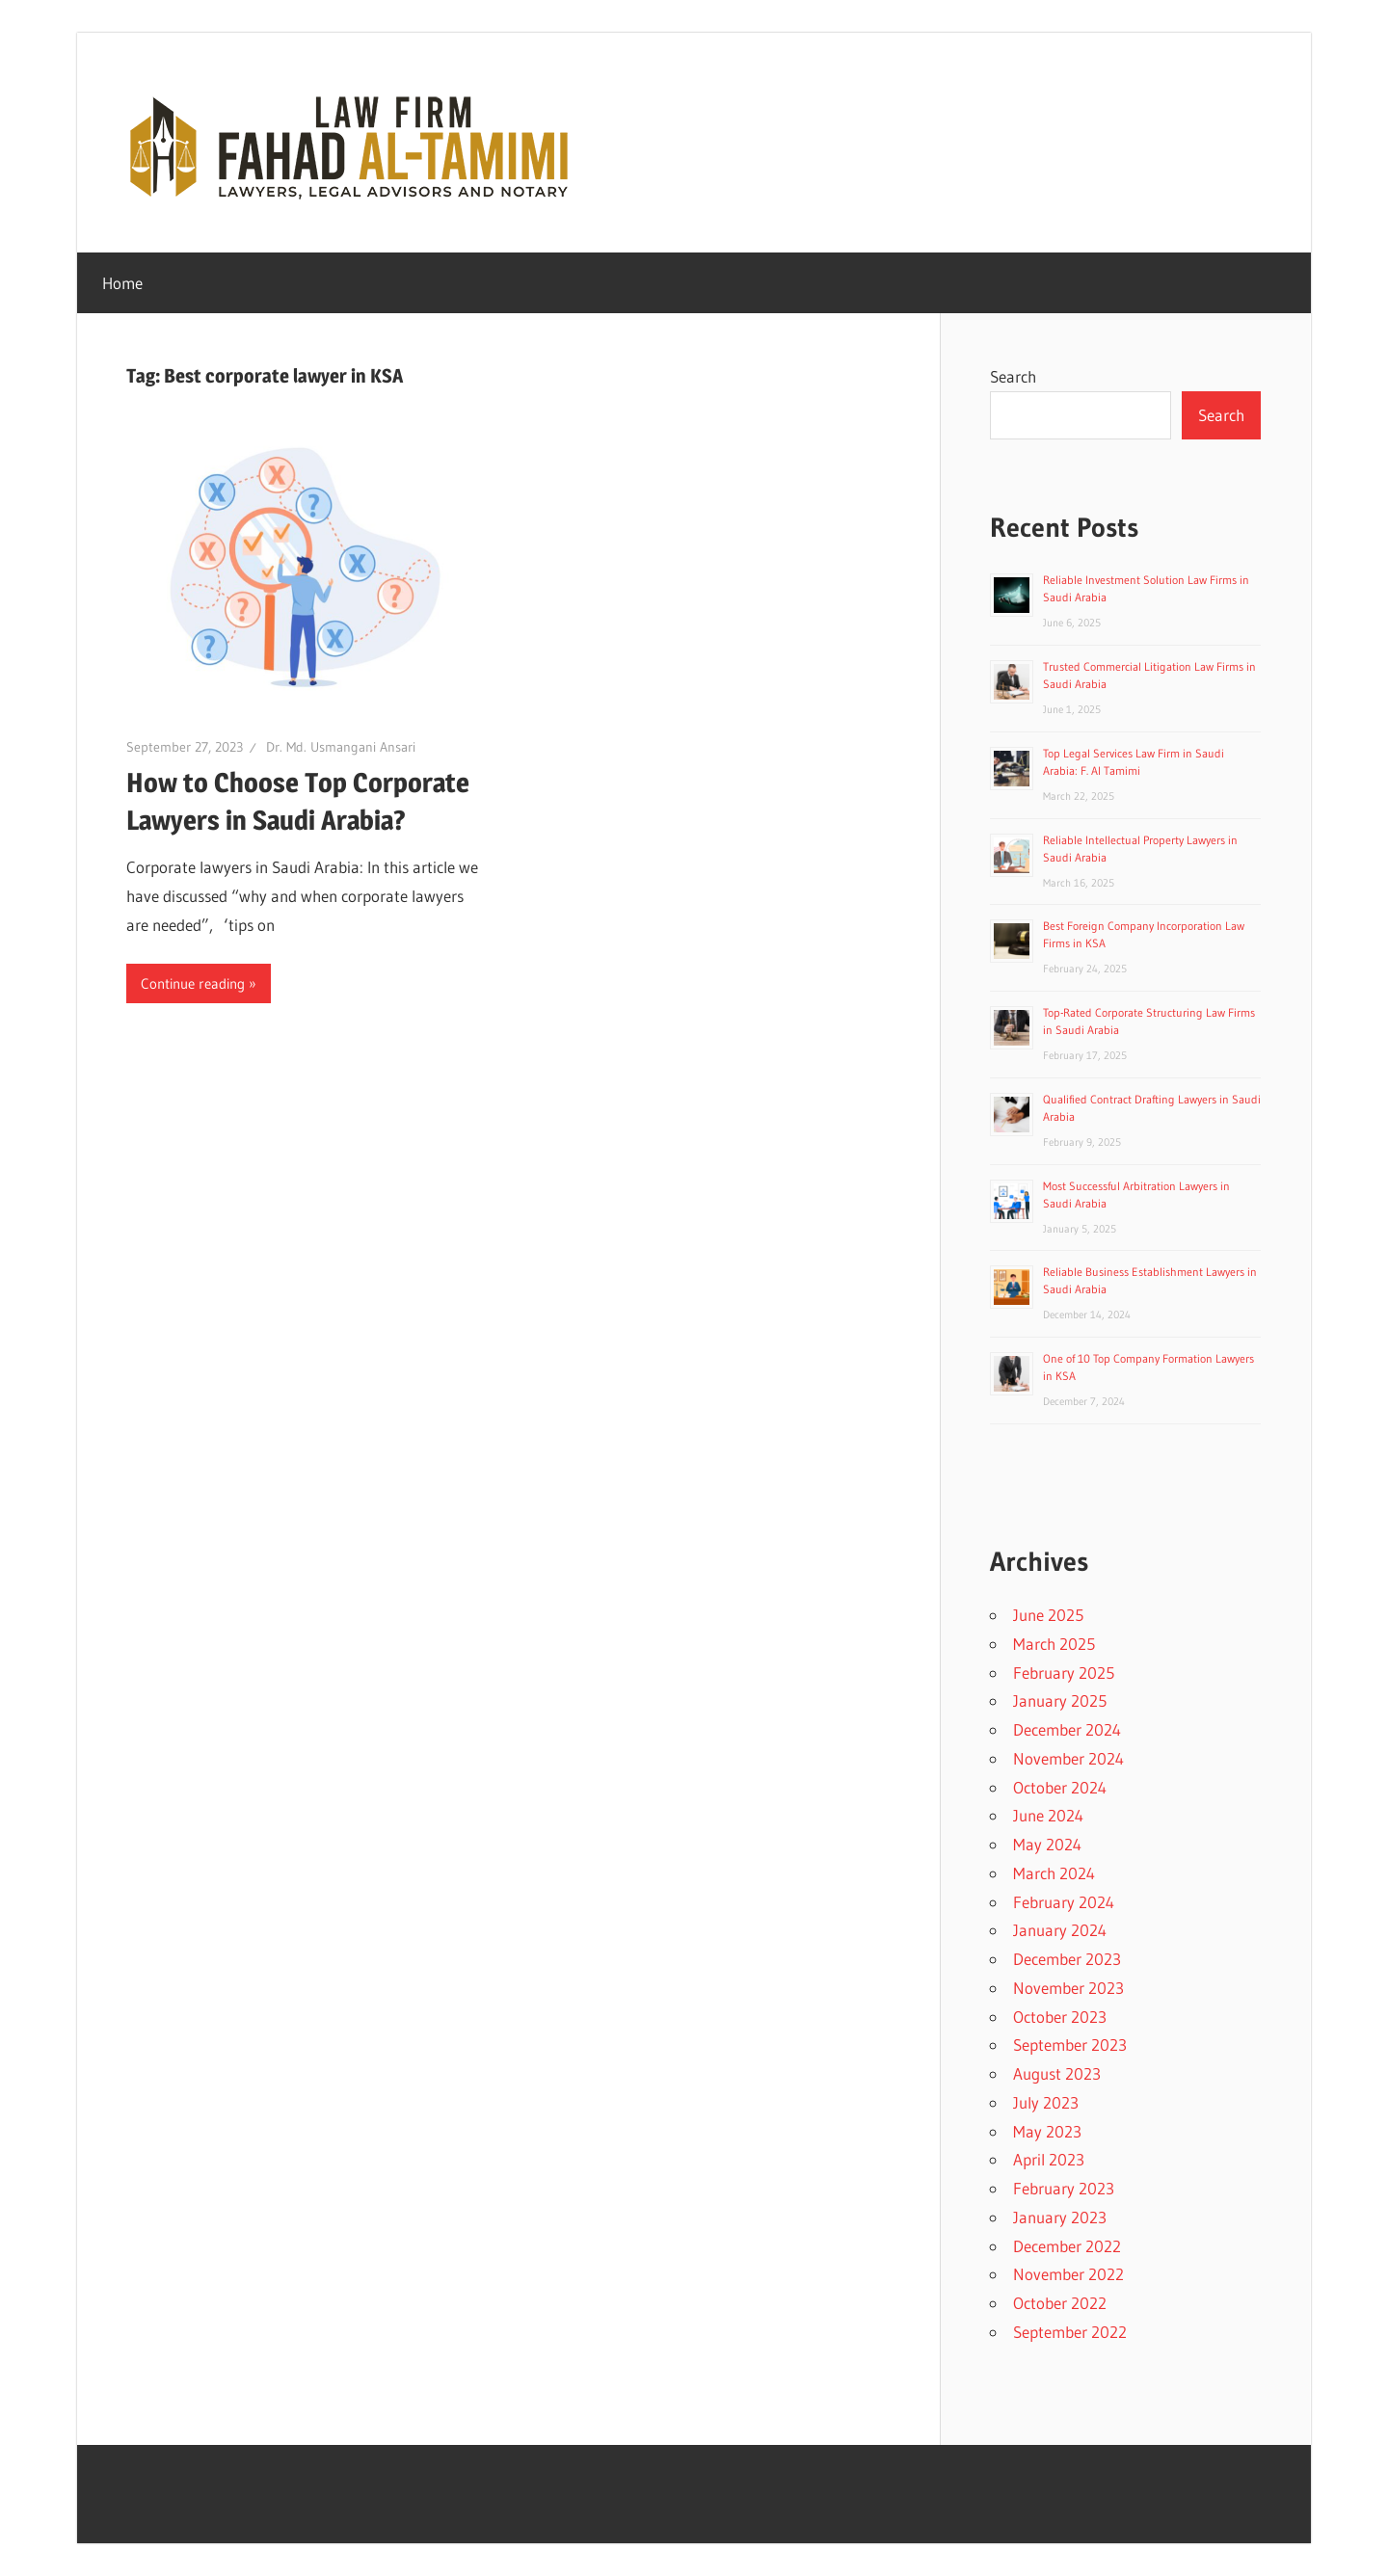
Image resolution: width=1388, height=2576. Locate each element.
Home (122, 283)
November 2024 (1068, 1758)
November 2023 (1068, 1988)
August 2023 (1057, 2073)
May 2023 (1047, 2131)
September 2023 (1070, 2044)
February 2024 (1063, 1902)
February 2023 (1063, 2188)
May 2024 (1047, 1844)
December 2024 (1067, 1729)
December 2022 (1067, 2246)
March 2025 (1054, 1643)
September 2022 (1070, 2332)
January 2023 (1060, 2217)
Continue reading (193, 983)
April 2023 (1048, 2159)
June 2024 (1048, 1815)
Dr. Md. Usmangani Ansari (340, 747)
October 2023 (1060, 2016)
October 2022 (1060, 2303)
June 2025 (1048, 1615)
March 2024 (1054, 1873)
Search (1013, 376)
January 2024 (1060, 1930)
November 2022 (1068, 2274)
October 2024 (1060, 1787)
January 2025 (1060, 1700)
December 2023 (1067, 1959)
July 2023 (1046, 2102)
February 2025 (1063, 1672)
